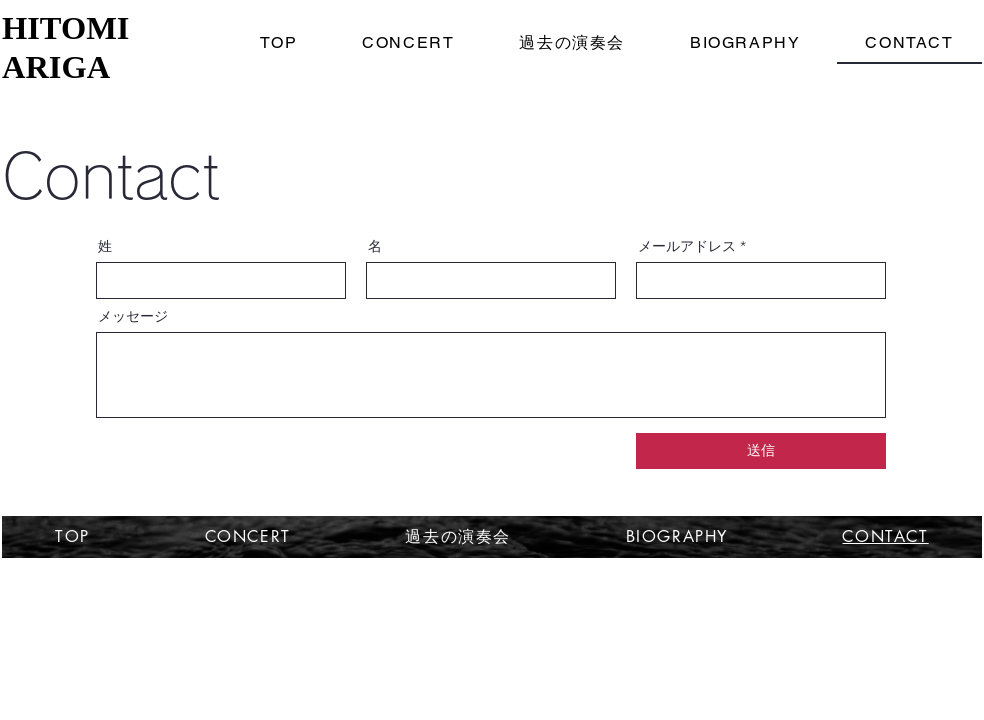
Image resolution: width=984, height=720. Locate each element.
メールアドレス (687, 246)
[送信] (761, 451)
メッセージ (133, 316)
